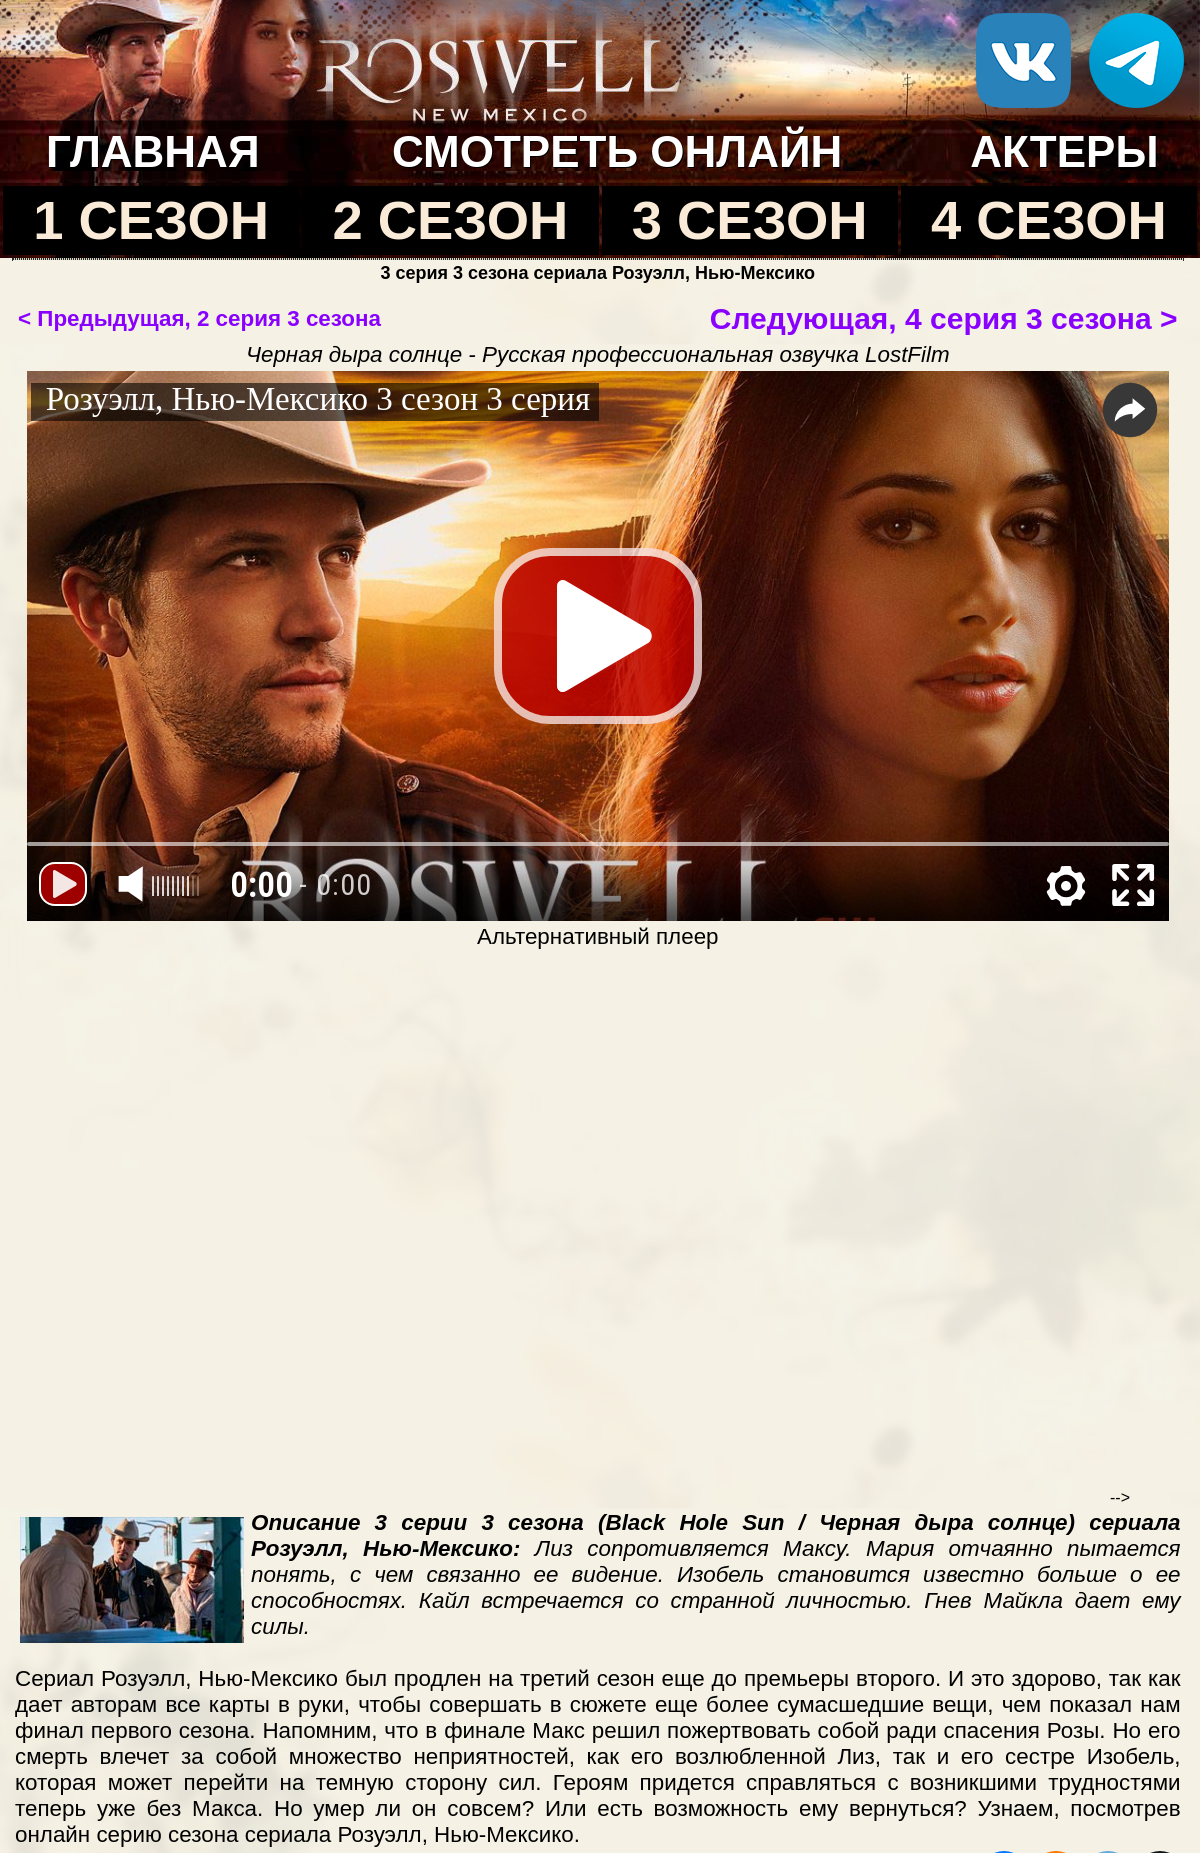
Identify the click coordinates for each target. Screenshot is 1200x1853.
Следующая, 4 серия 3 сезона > (944, 318)
